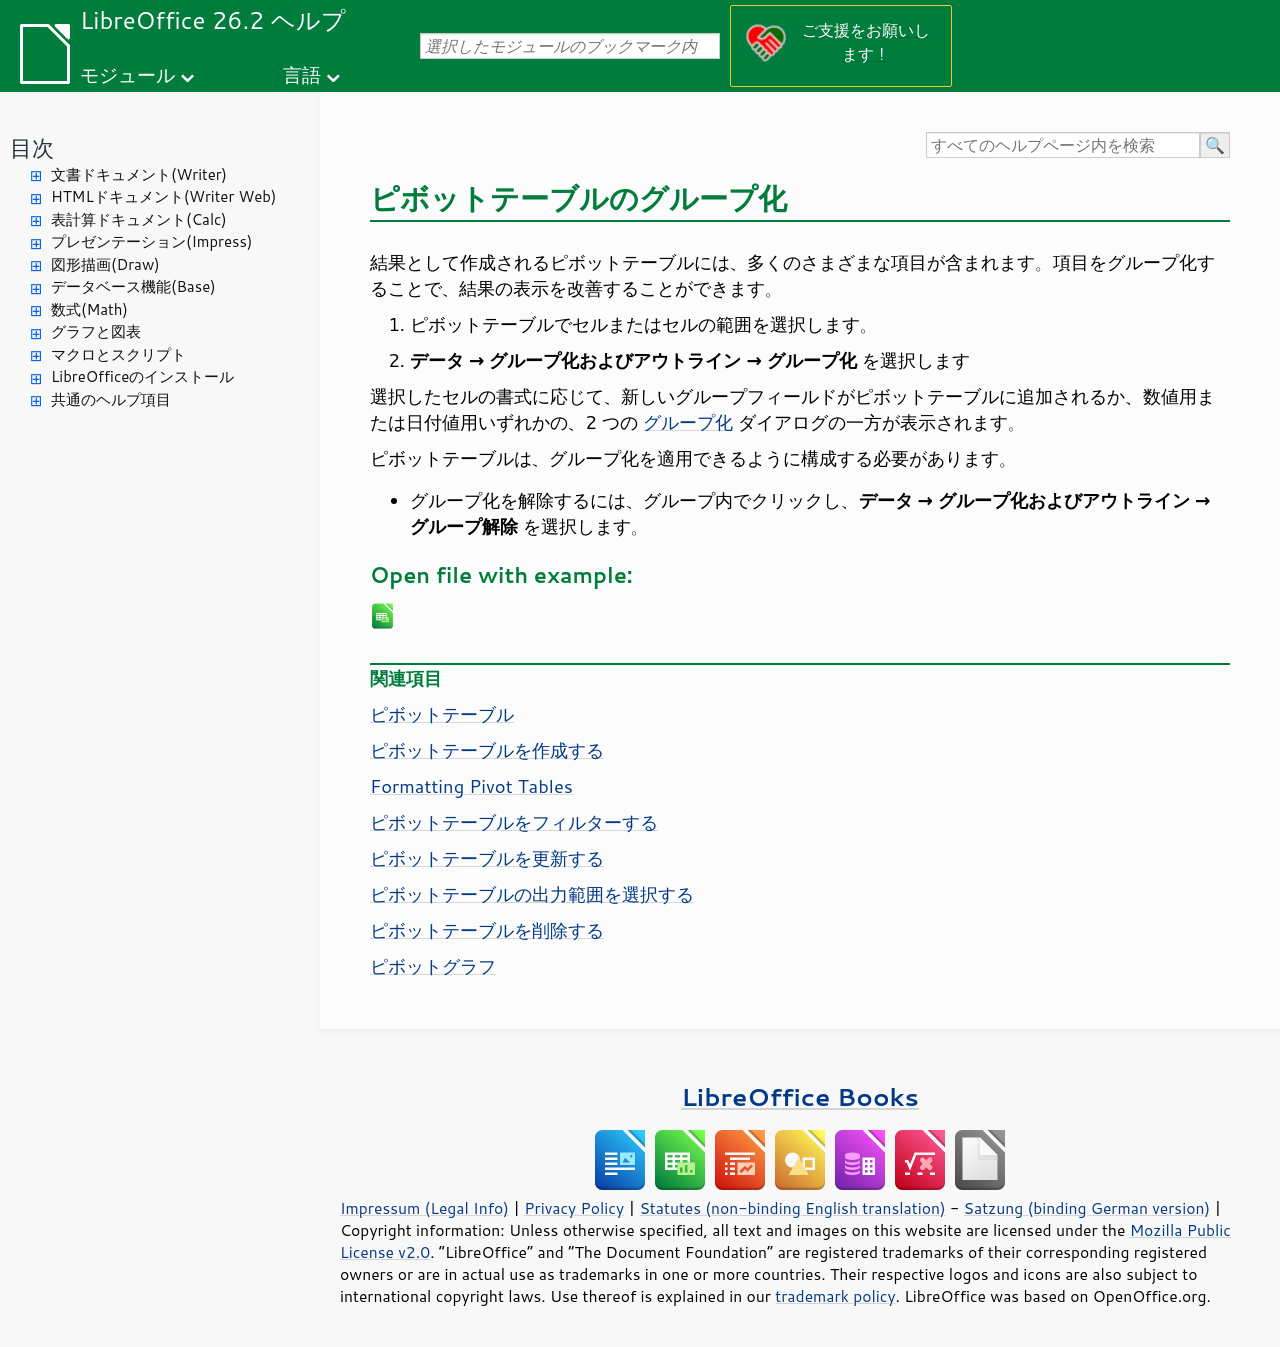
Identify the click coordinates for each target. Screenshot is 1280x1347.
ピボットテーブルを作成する (487, 750)
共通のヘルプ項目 (111, 399)
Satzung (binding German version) (1087, 1208)
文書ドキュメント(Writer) (139, 174)
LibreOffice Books (800, 1096)
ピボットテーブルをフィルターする (514, 822)
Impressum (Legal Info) (424, 1208)
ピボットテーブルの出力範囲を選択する (532, 894)
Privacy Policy (574, 1208)
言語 (302, 74)
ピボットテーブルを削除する (487, 930)
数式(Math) (89, 309)
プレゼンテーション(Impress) (151, 241)
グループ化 (688, 422)
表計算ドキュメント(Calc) (139, 219)
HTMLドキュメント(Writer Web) (163, 196)
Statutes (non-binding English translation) (792, 1208)
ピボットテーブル (442, 714)
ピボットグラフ (433, 966)
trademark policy (835, 1296)
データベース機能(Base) (133, 286)
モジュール (127, 74)
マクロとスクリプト (118, 354)
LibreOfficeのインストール (142, 376)
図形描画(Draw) (105, 264)
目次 (32, 147)
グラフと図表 (96, 331)
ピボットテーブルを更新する (487, 858)
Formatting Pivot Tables (471, 786)
